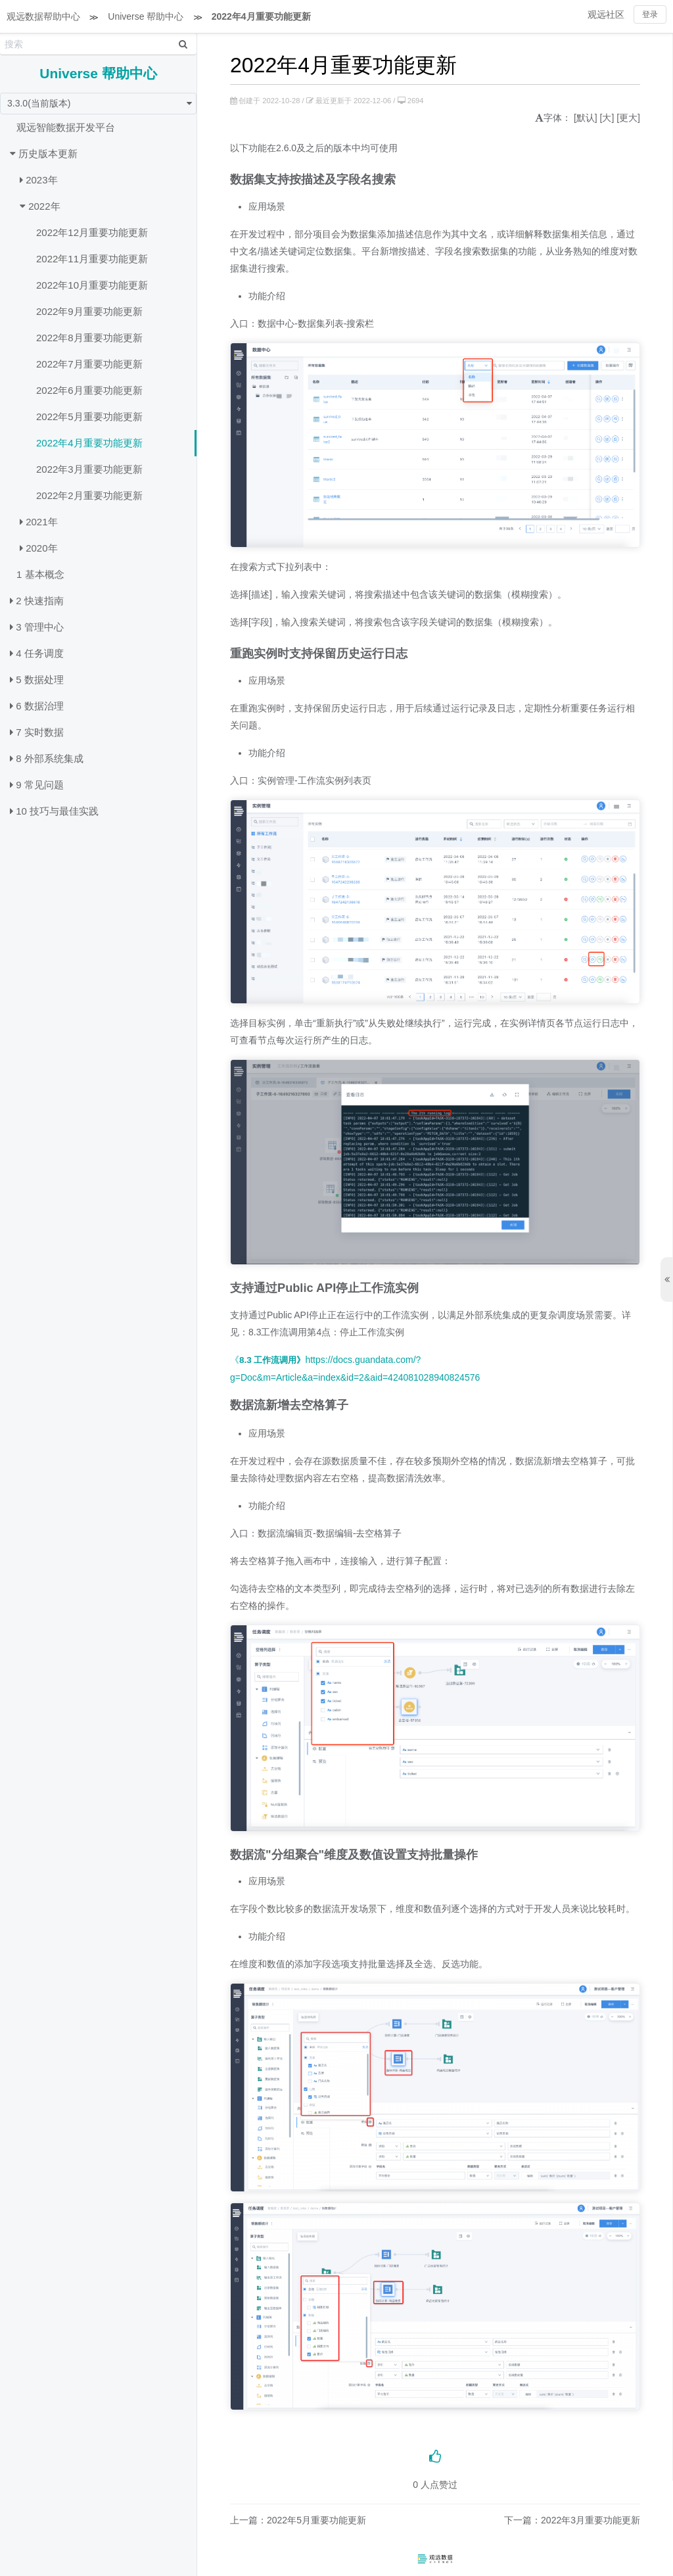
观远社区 (606, 14)
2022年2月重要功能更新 (89, 495)
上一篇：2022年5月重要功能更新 (298, 2520)
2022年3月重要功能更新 (89, 469)
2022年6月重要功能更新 (89, 390)
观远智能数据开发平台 (65, 127)
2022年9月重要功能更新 (89, 311)
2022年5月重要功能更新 (89, 416)
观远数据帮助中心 (43, 16)
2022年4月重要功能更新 (261, 16)
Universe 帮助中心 (145, 16)
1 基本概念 (40, 574)
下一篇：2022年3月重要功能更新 (572, 2520)
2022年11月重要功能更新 (92, 258)
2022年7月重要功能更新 (89, 364)
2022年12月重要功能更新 (92, 232)
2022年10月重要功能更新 (92, 285)
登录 (650, 14)
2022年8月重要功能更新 (89, 337)
